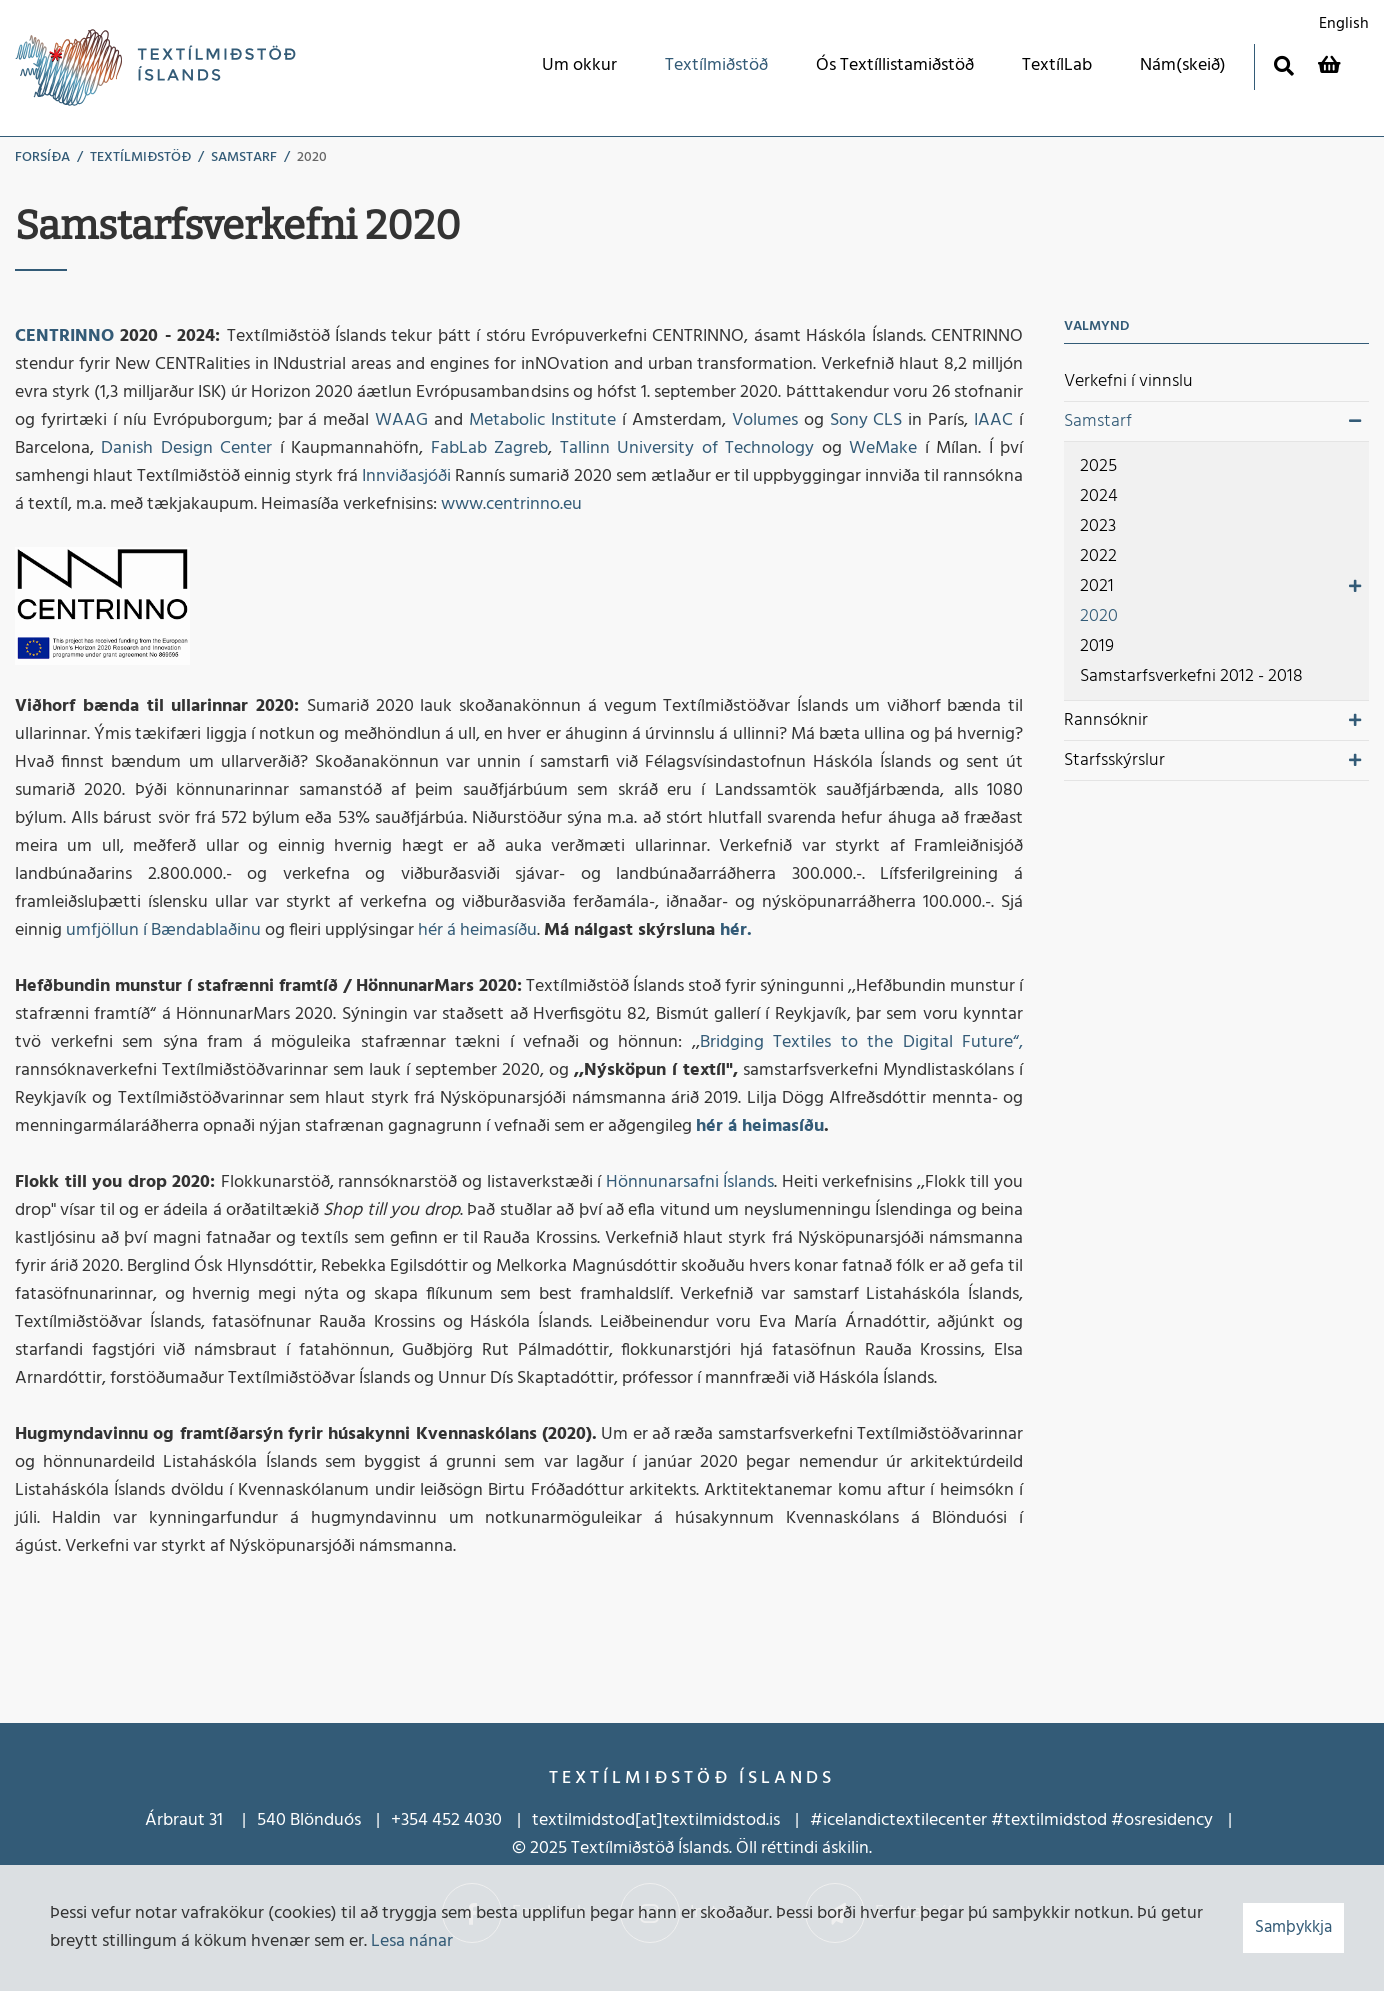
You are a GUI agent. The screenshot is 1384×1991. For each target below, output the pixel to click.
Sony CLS (866, 420)
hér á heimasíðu (477, 930)
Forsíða (42, 157)
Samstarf (244, 157)
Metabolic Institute (542, 420)
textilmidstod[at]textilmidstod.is (656, 1820)
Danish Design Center (186, 448)
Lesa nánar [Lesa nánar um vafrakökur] (412, 1941)
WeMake (883, 448)
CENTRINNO (64, 336)
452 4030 (465, 1820)
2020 (312, 157)
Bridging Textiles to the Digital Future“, (862, 1042)
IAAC (993, 420)
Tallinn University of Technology (687, 448)
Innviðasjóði (408, 476)
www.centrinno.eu (511, 504)
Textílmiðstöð (140, 157)
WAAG (401, 420)
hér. (736, 930)
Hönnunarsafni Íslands (687, 1182)
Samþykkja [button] (1293, 1927)
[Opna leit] (1283, 65)
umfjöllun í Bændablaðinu (163, 930)
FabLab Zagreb (489, 448)
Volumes (765, 420)
